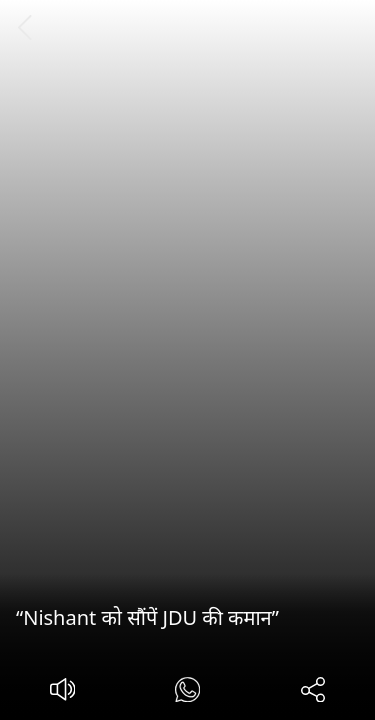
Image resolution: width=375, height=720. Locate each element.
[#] (187, 692)
